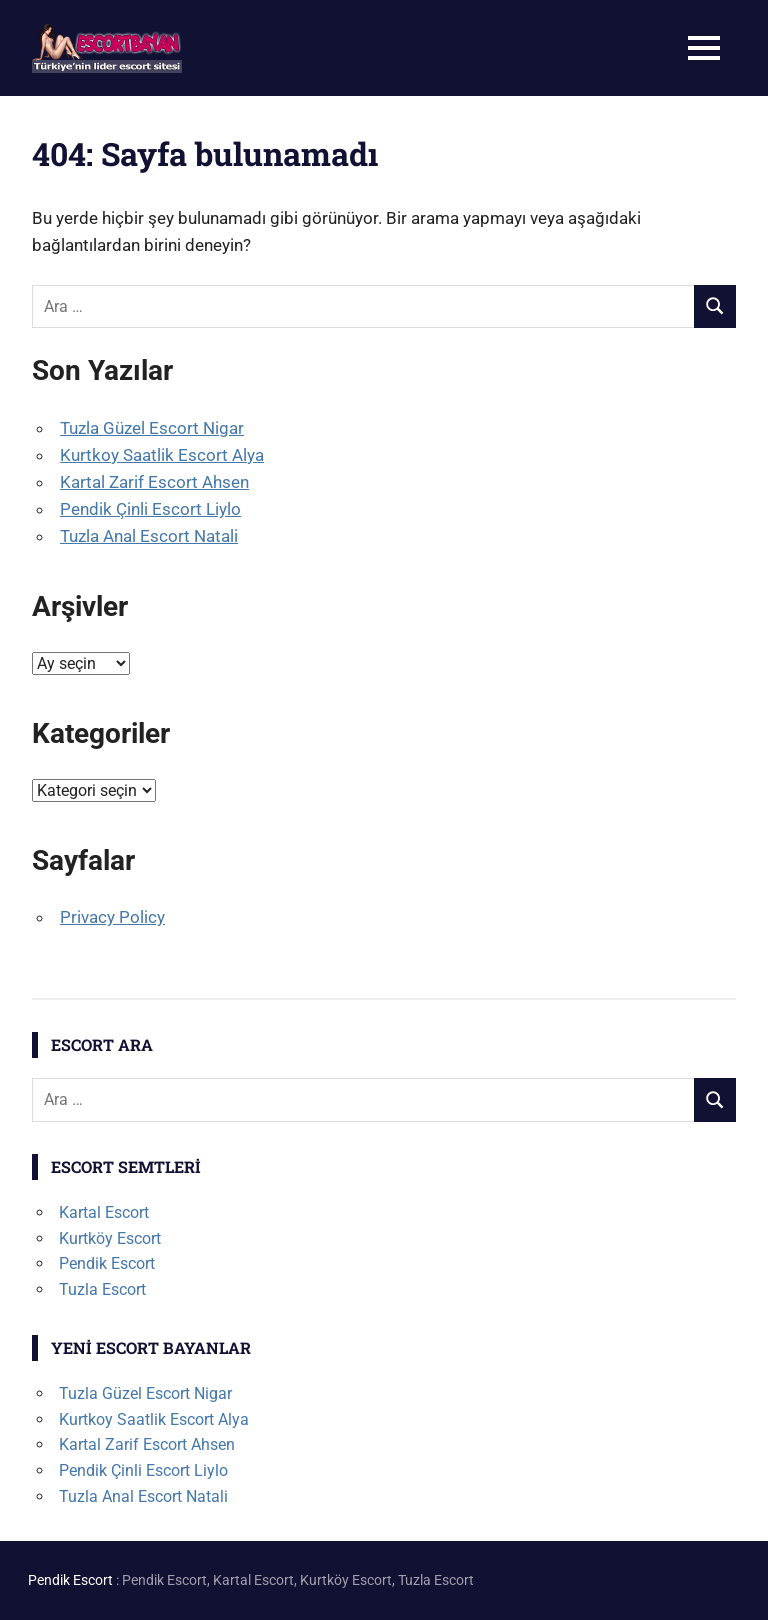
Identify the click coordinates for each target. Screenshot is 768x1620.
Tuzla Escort (102, 1289)
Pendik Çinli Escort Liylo (150, 509)
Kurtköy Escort (110, 1238)
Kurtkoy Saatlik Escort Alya (162, 455)
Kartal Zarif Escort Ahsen (154, 482)
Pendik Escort (107, 1263)
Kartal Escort (104, 1212)
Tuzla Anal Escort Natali (149, 536)
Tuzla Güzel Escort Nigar (152, 428)
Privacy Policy (112, 917)
